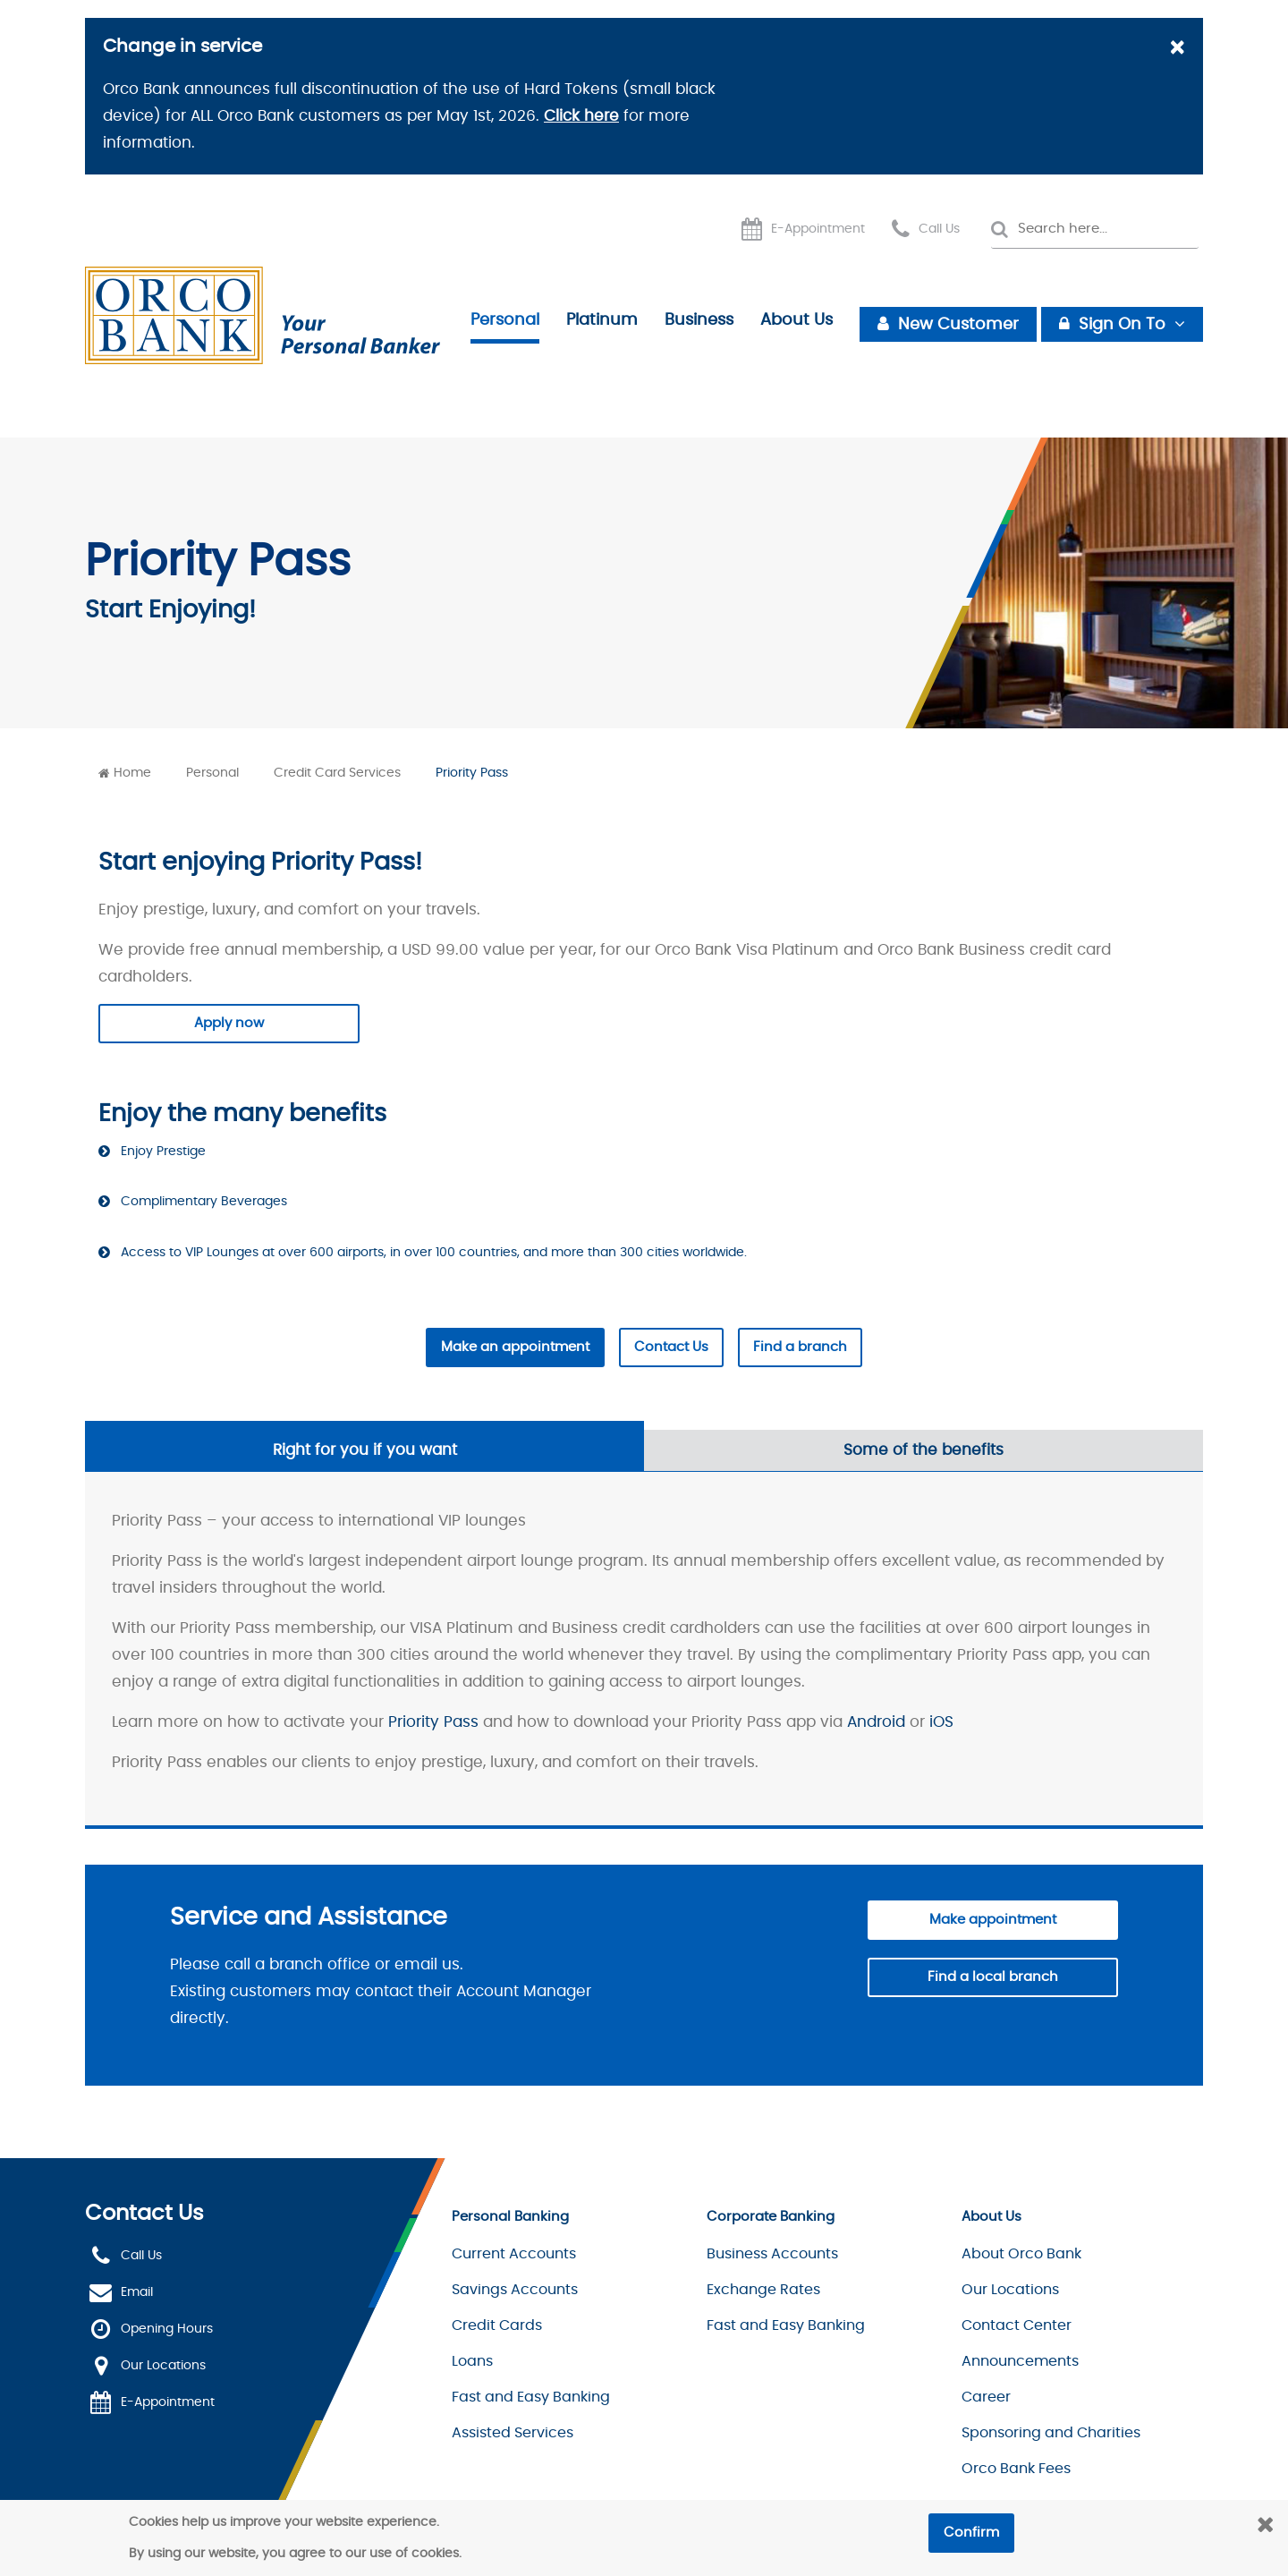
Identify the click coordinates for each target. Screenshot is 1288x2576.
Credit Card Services (337, 773)
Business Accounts (772, 2254)
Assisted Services (512, 2433)
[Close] (1176, 49)
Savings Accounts (515, 2290)
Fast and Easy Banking (531, 2397)
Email (137, 2292)
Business (699, 320)
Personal (504, 320)
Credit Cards (497, 2325)
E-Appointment (818, 229)
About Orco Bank (1021, 2254)
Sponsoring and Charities (1051, 2433)
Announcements (1020, 2361)
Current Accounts (514, 2254)
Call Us (939, 229)
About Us (796, 320)
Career (986, 2397)
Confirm (971, 2532)
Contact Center (1017, 2325)
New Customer (958, 325)
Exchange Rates (763, 2290)
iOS (941, 1722)
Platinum (602, 320)
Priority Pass (472, 773)
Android (876, 1722)
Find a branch (800, 1347)
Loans (472, 2361)
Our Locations (163, 2365)
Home (132, 773)
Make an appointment (515, 1347)
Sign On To (1122, 325)
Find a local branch (993, 1977)
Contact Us (671, 1347)
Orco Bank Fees (1016, 2468)
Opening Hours (167, 2329)
